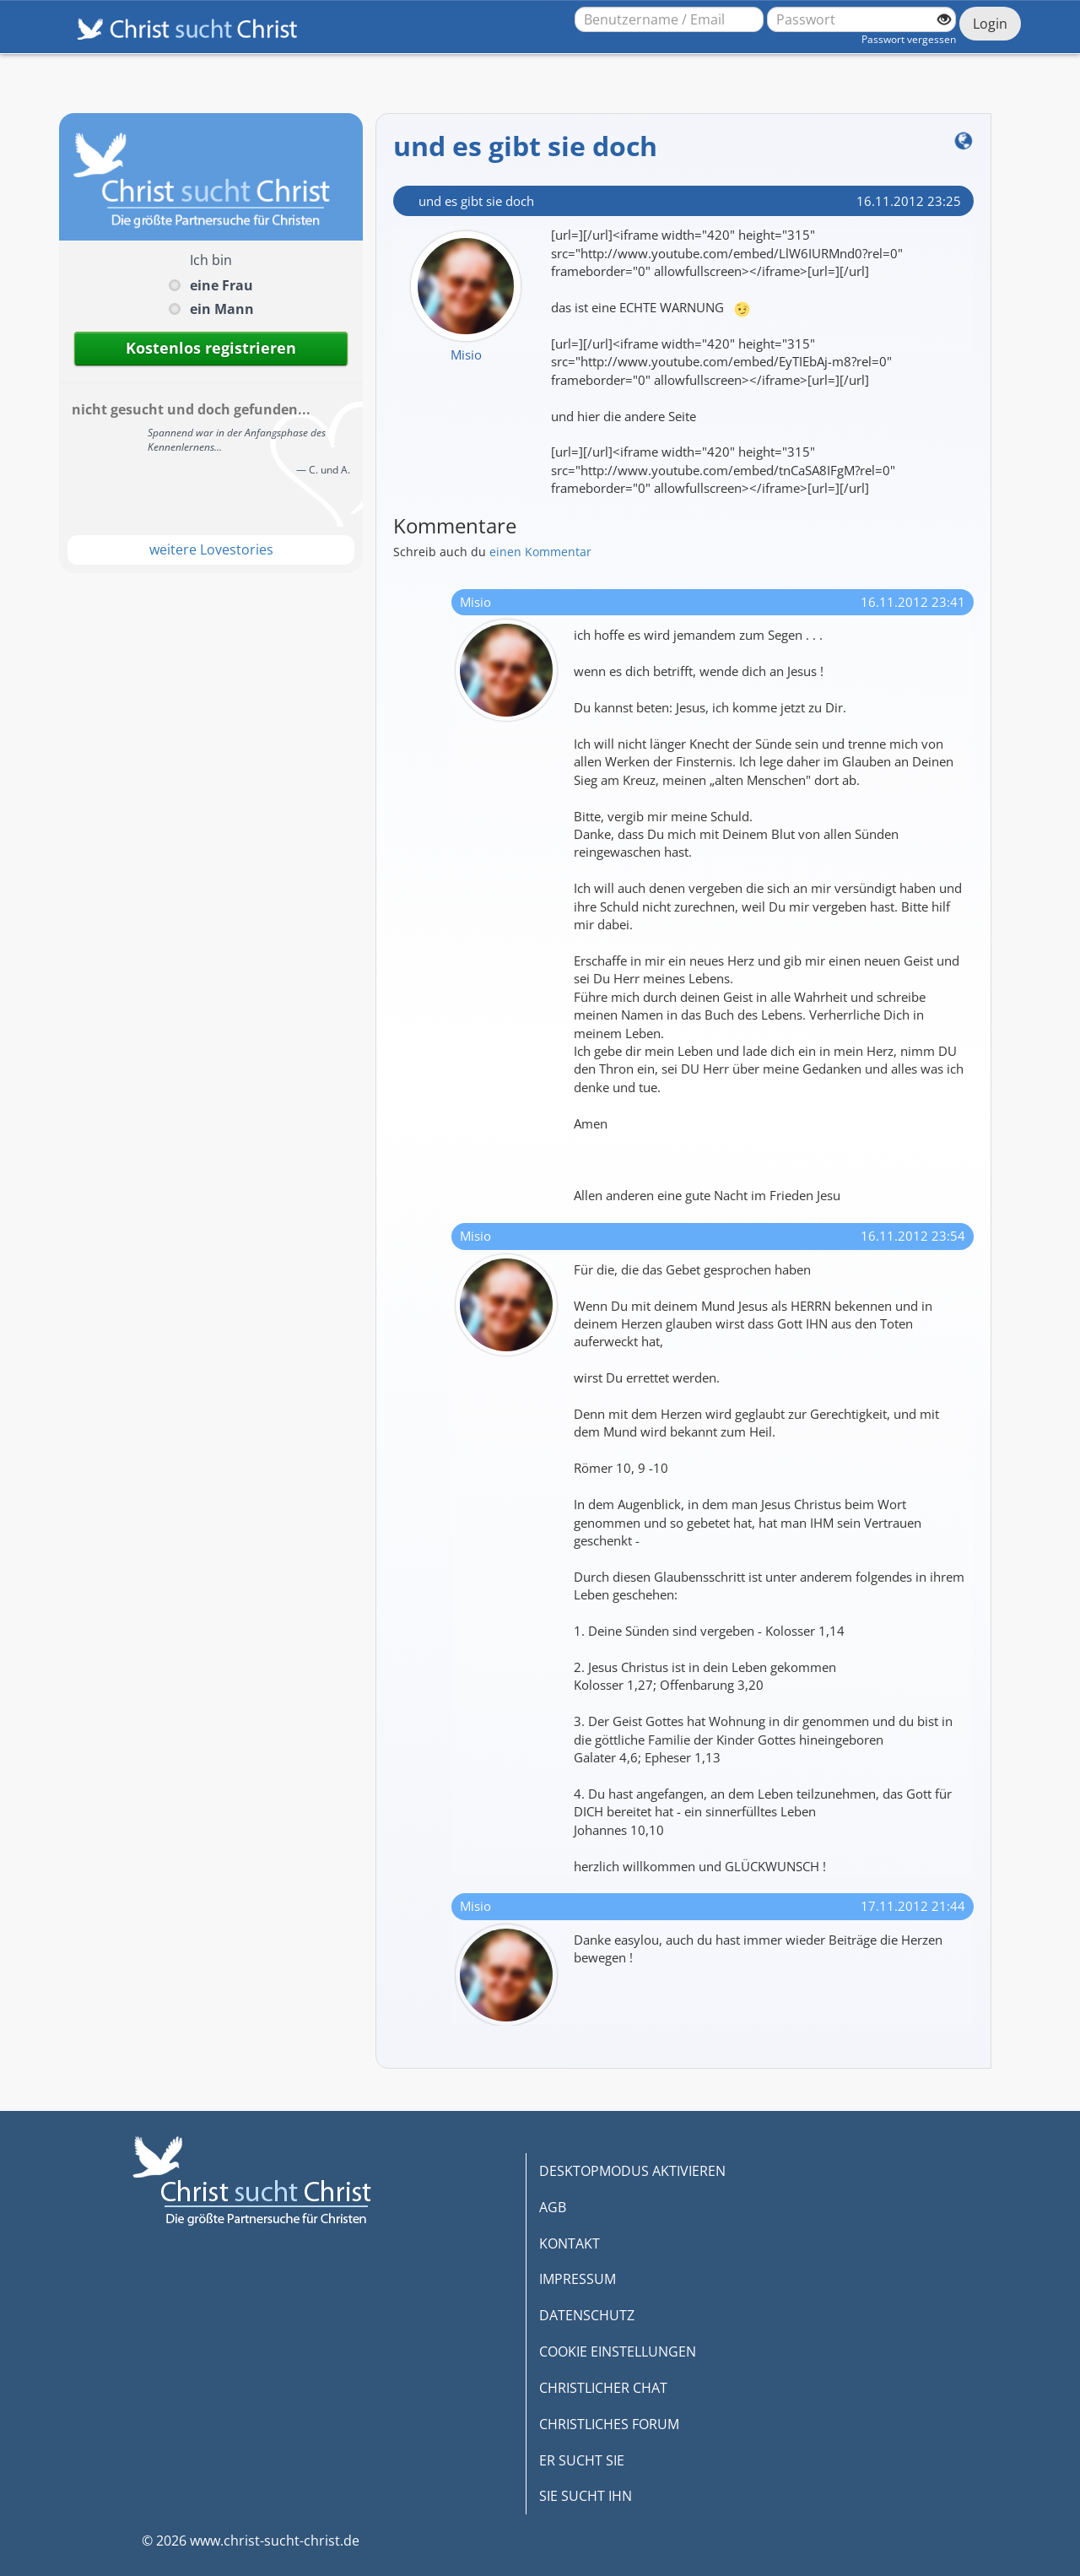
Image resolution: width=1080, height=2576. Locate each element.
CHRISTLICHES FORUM (609, 2424)
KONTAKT (569, 2243)
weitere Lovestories (211, 549)
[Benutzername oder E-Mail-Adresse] (669, 19)
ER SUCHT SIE (581, 2460)
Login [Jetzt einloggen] (990, 23)
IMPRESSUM (577, 2279)
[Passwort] (861, 19)
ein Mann (222, 309)
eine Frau (221, 285)
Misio (466, 354)
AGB (552, 2207)
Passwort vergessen (908, 39)
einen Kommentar (540, 552)
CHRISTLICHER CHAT (603, 2387)
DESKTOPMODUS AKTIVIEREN (632, 2171)
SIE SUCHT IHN (585, 2496)
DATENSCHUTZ (586, 2315)
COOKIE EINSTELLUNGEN (617, 2351)
